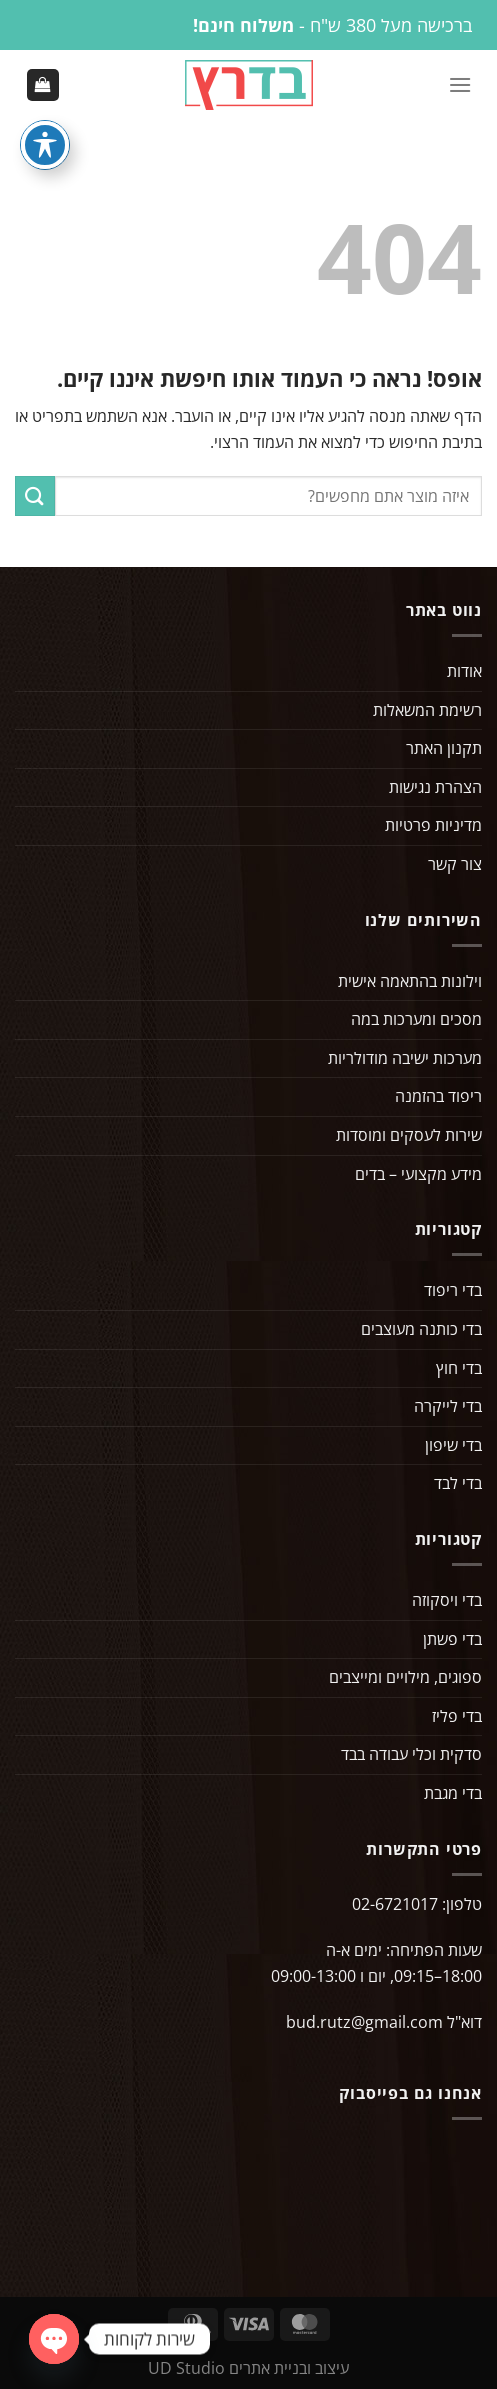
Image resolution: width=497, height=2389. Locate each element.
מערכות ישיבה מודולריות (405, 1058)
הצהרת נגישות (435, 787)
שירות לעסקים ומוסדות (409, 1135)
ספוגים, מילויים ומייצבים (405, 1677)
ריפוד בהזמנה (438, 1096)
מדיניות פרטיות (433, 825)
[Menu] (460, 84)
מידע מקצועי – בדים (418, 1174)
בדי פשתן (452, 1639)
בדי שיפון (453, 1445)
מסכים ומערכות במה (416, 1019)
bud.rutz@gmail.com (364, 2022)
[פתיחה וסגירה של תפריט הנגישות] (45, 145)
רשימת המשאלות (427, 710)
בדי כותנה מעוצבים (421, 1329)
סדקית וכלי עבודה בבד (411, 1754)
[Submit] (35, 495)
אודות (464, 671)
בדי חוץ (459, 1368)
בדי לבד (458, 1483)
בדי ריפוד (453, 1290)
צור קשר (455, 864)
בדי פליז (457, 1716)
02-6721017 (395, 1904)
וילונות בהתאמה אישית (410, 981)
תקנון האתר (444, 748)
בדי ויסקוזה (447, 1600)
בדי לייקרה (448, 1406)
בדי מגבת (453, 1793)
